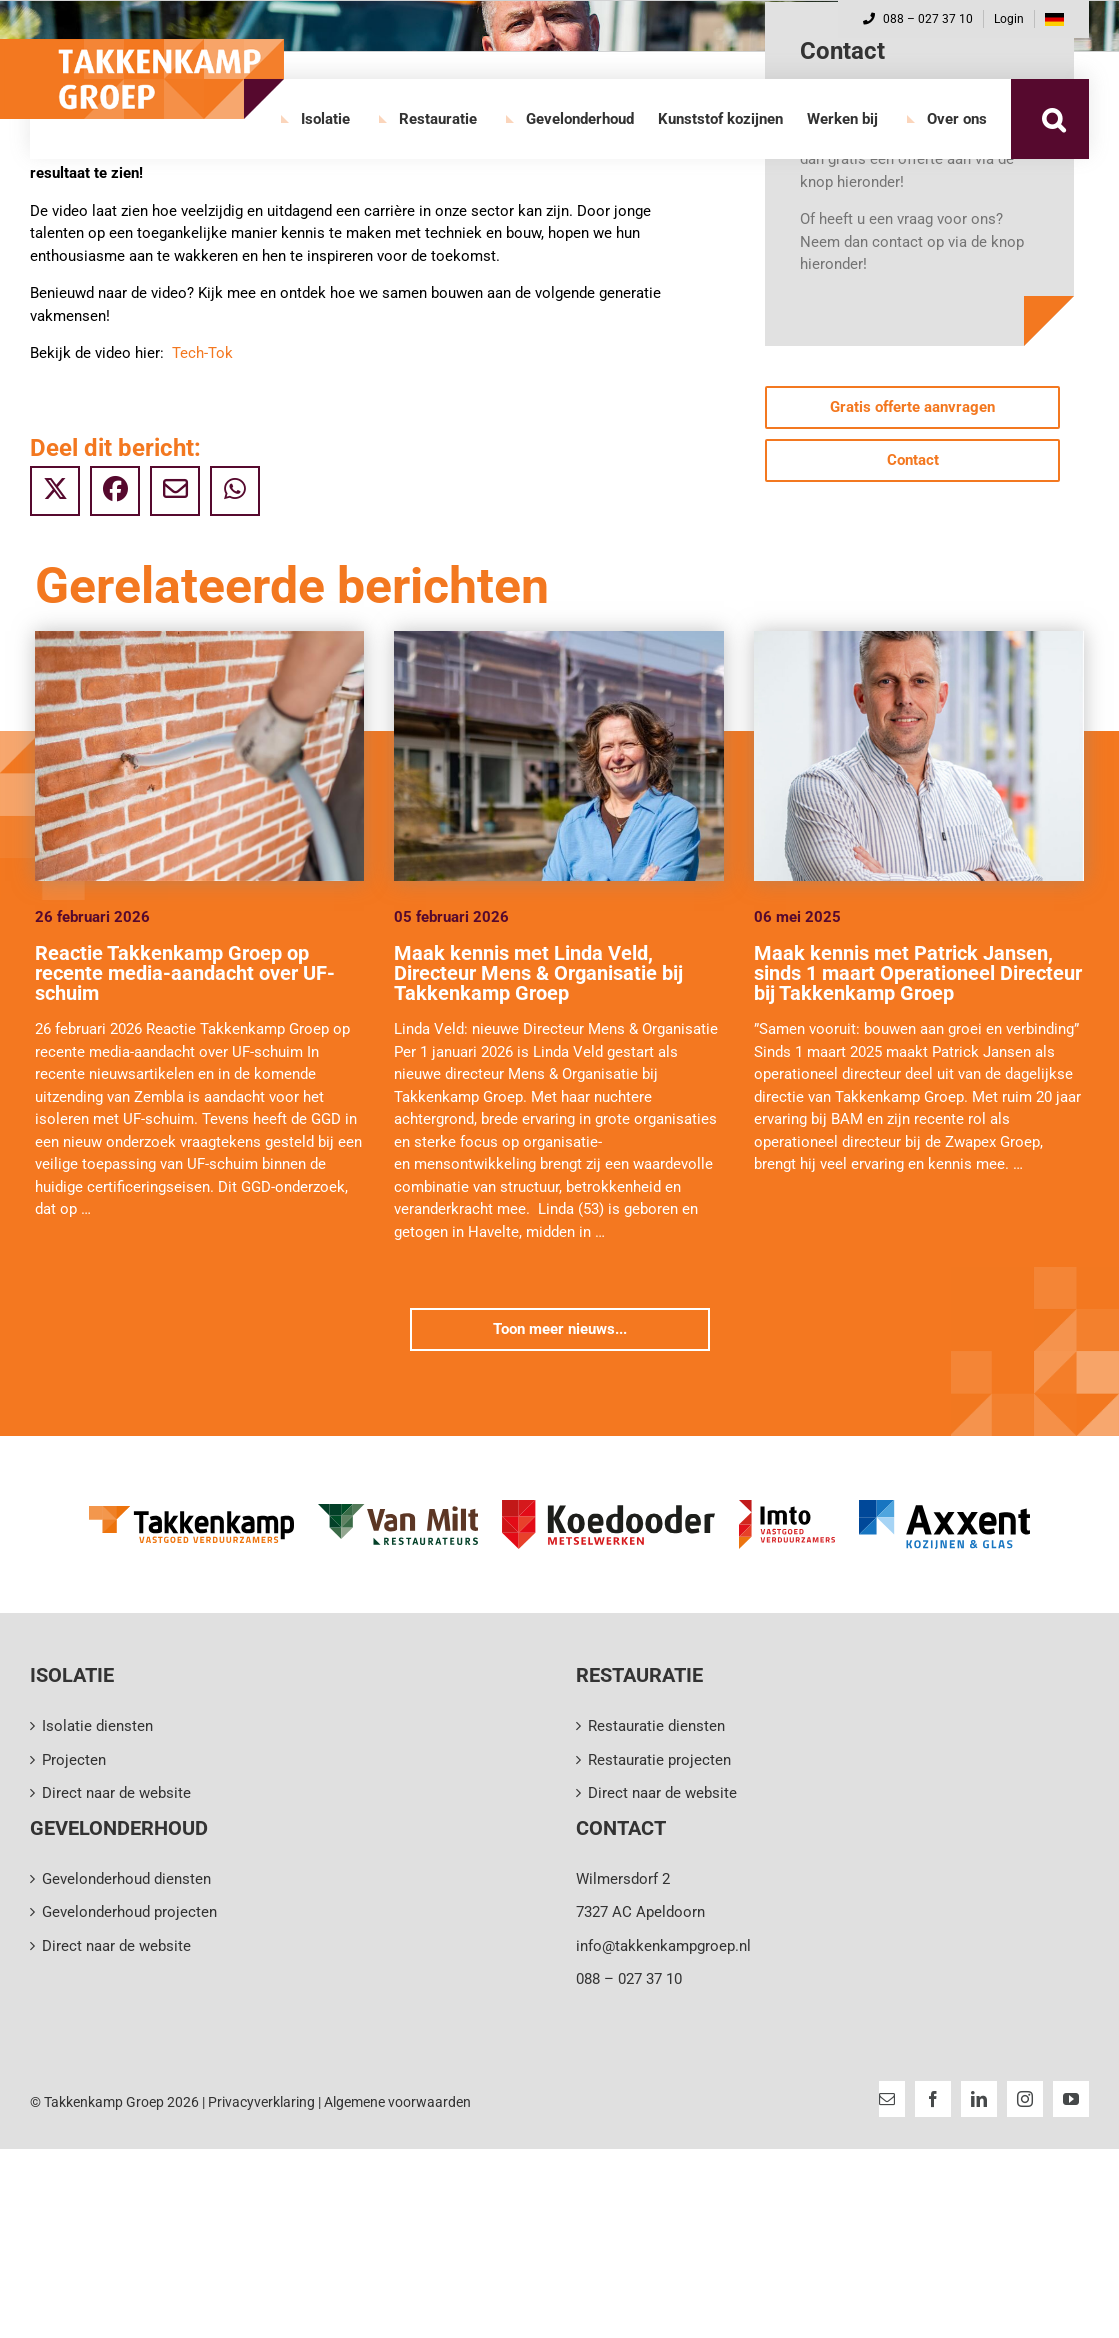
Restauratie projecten (659, 1760)
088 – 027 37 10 (918, 19)
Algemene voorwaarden (397, 2102)
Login (1009, 19)
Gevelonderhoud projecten (129, 1912)
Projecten (74, 1760)
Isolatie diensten (97, 1726)
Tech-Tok (202, 353)
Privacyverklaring (261, 2102)
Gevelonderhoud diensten (126, 1879)
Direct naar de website (116, 1793)
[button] (1053, 119)
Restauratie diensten (656, 1726)
